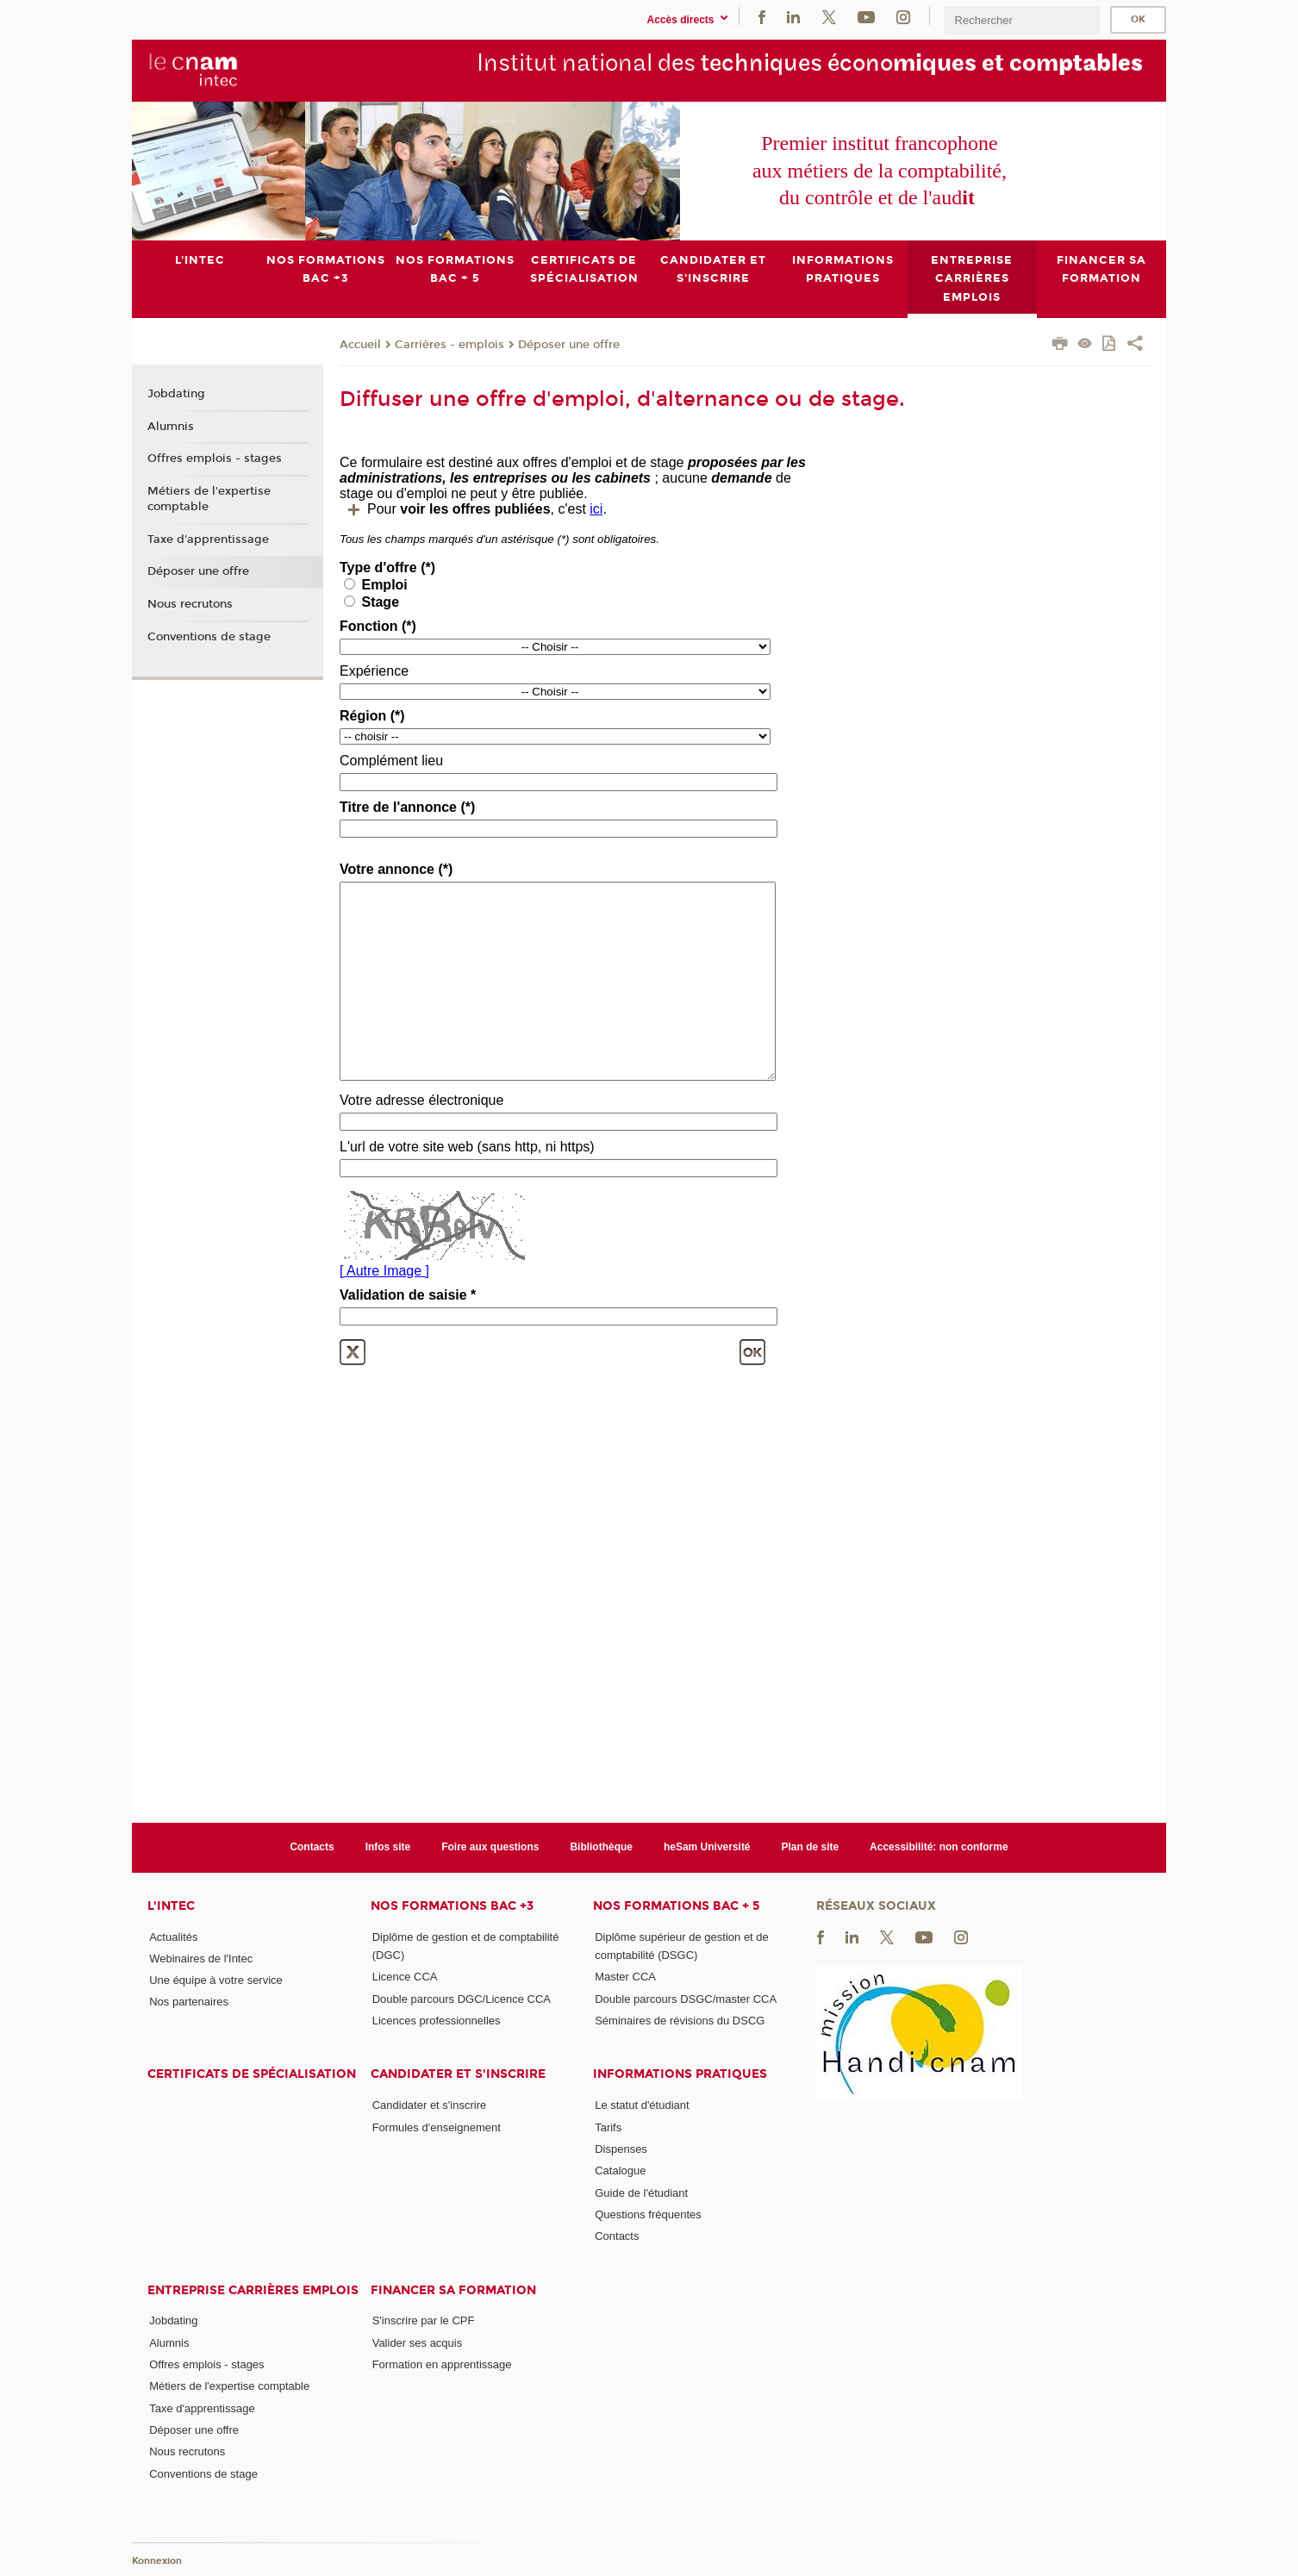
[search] (1021, 20)
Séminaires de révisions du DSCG (679, 2020)
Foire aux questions (490, 1847)
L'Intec (171, 1905)
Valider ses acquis (417, 2342)
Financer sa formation (453, 2289)
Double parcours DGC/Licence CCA (461, 1998)
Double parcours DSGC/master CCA (686, 1998)
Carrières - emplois (449, 344)
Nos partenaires (188, 2001)
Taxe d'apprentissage (208, 539)
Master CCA (625, 1976)
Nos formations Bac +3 (452, 1905)
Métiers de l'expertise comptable (209, 499)
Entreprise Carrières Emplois (253, 2289)
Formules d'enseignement (436, 2126)
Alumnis (170, 426)
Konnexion (157, 2561)
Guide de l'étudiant (641, 2192)
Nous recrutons (190, 604)
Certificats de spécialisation (251, 2074)
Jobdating (176, 394)
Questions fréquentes (648, 2213)
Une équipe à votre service (216, 1980)
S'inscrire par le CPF (423, 2320)
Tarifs (608, 2126)
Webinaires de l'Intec (201, 1957)
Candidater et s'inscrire (458, 2074)
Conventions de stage (209, 637)
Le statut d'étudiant (642, 2105)
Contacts (312, 1847)
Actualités (173, 1936)
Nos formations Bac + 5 (676, 1905)
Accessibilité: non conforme (939, 1847)
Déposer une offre (569, 344)
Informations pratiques (680, 2074)
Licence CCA (405, 1976)
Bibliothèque (601, 1847)
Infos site (388, 1847)
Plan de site (810, 1847)
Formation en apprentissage (442, 2364)
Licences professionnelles (436, 2020)
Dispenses (621, 2149)
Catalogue (620, 2170)
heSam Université (707, 1847)
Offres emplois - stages (214, 458)
